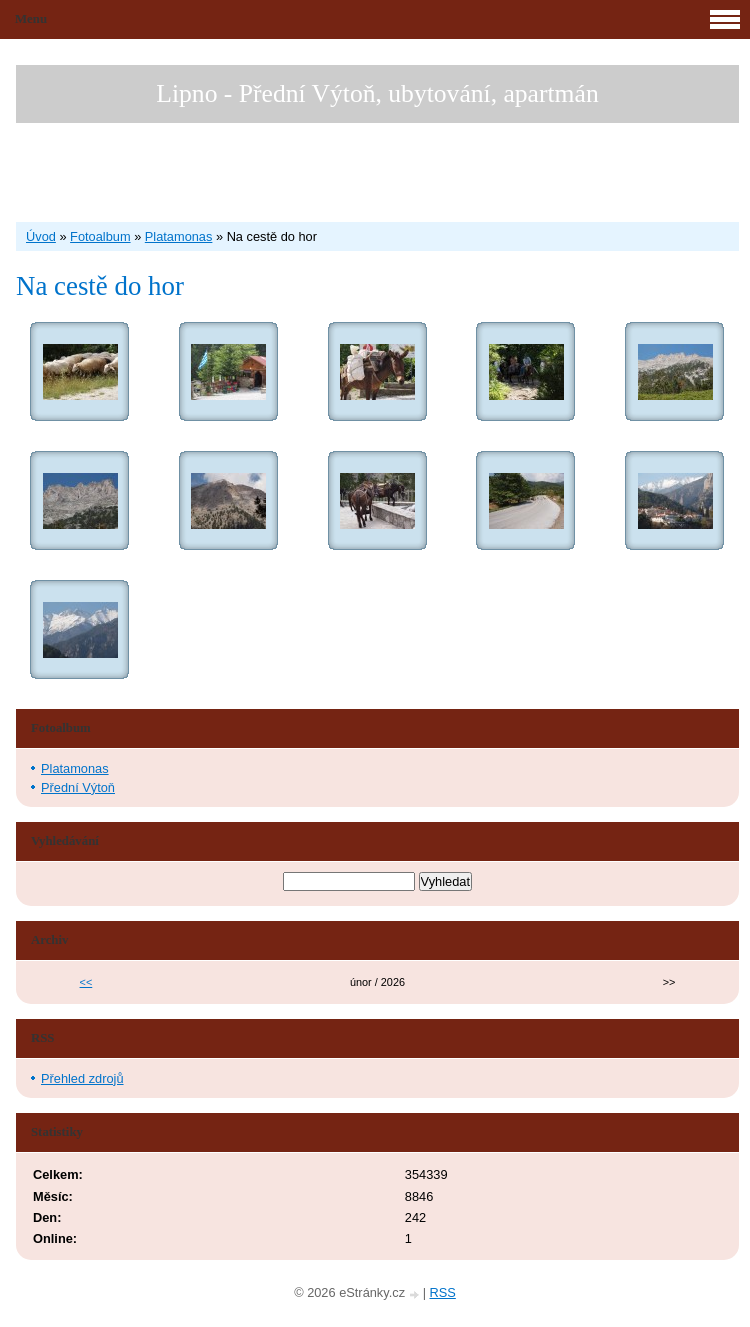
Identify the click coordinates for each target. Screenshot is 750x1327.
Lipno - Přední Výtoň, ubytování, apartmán (377, 93)
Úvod (41, 236)
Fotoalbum (100, 236)
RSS (443, 1292)
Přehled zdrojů (82, 1078)
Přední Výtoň (78, 787)
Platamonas (179, 236)
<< (86, 982)
